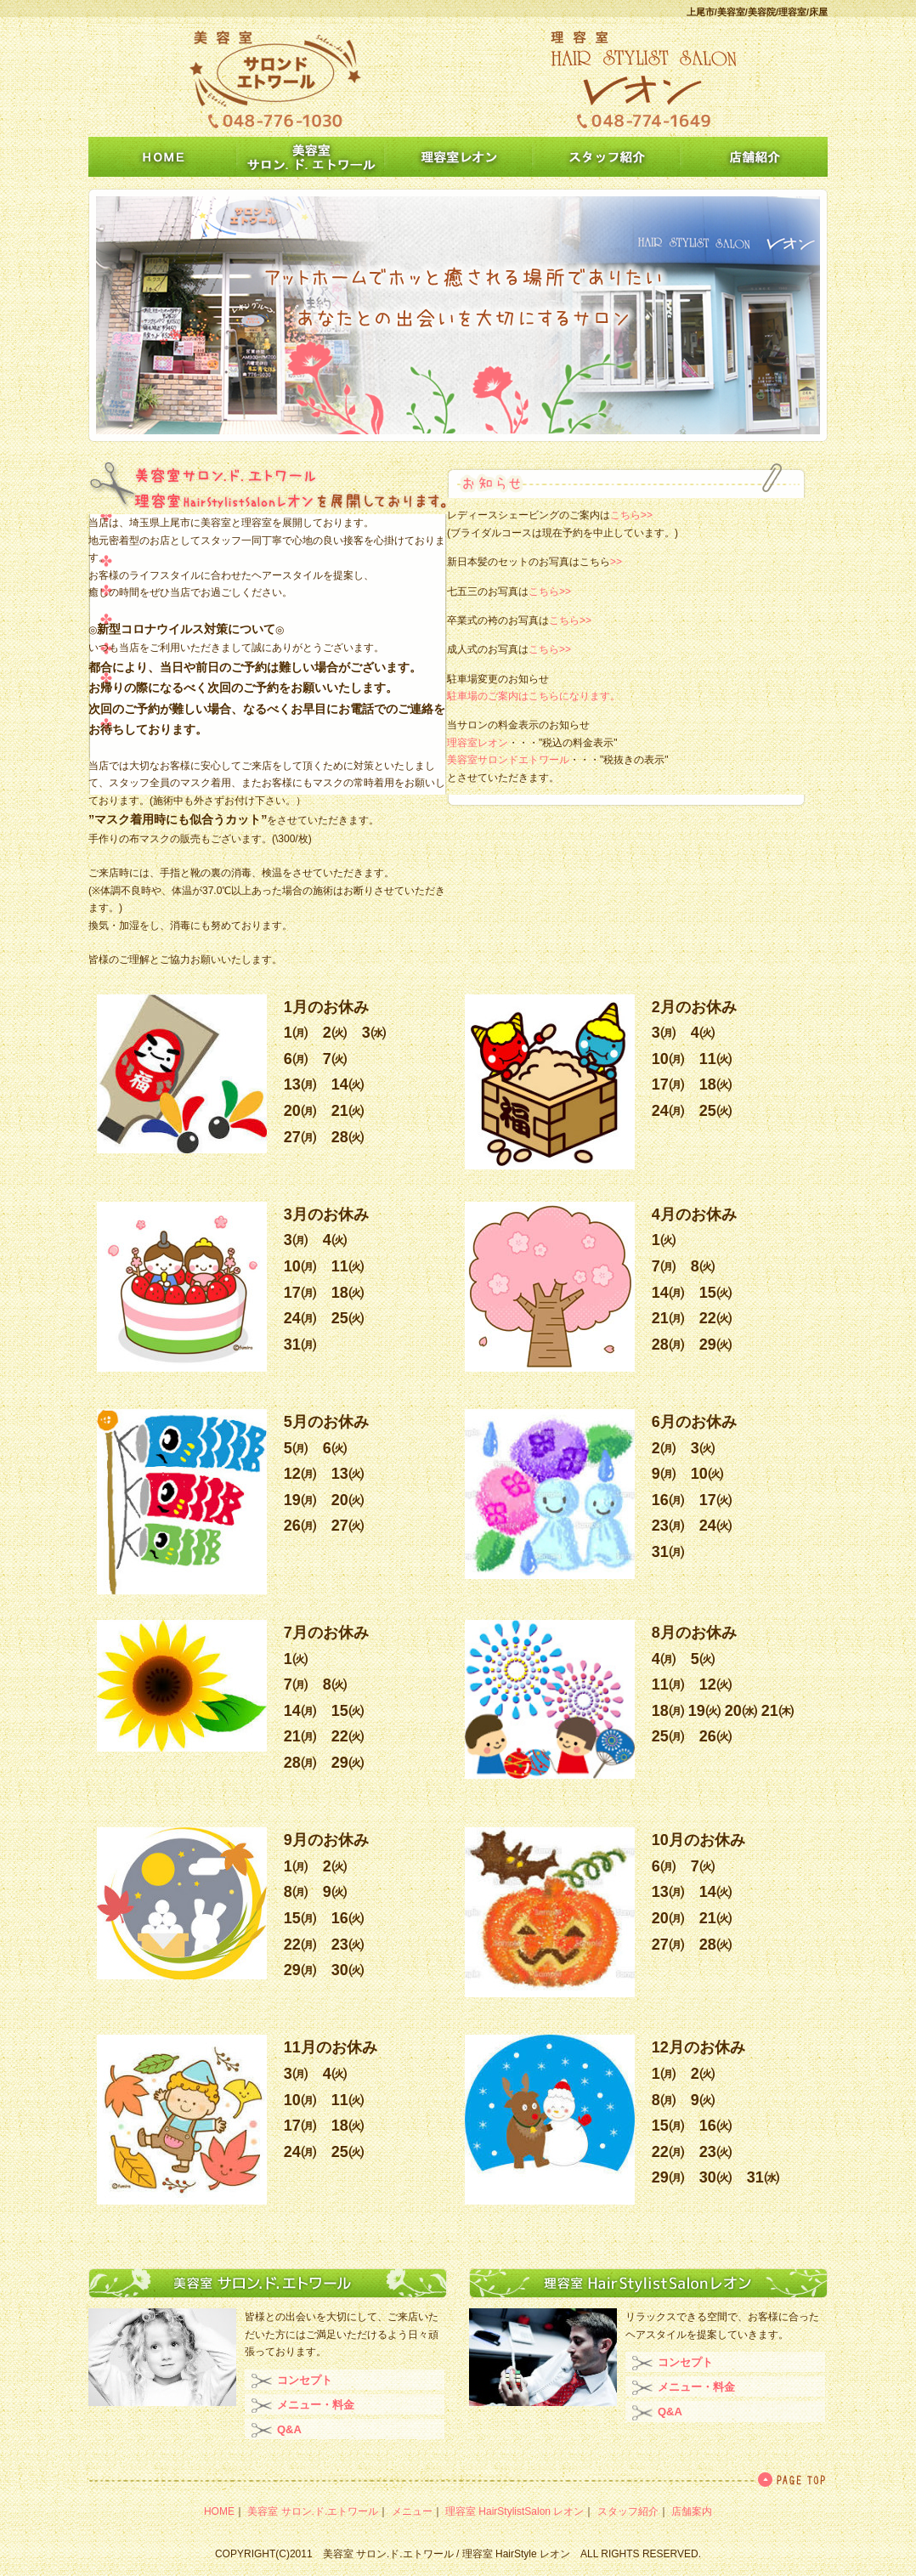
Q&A (289, 2429)
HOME (219, 2511)
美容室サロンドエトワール (508, 760)
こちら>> (631, 515)
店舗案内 (691, 2511)
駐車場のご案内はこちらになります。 (533, 696)
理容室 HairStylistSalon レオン (514, 2511)
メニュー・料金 (315, 2404)
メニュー (412, 2511)
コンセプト (304, 2380)
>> (616, 562)
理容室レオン (477, 743)
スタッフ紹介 (628, 2511)
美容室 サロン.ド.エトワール (312, 2511)
